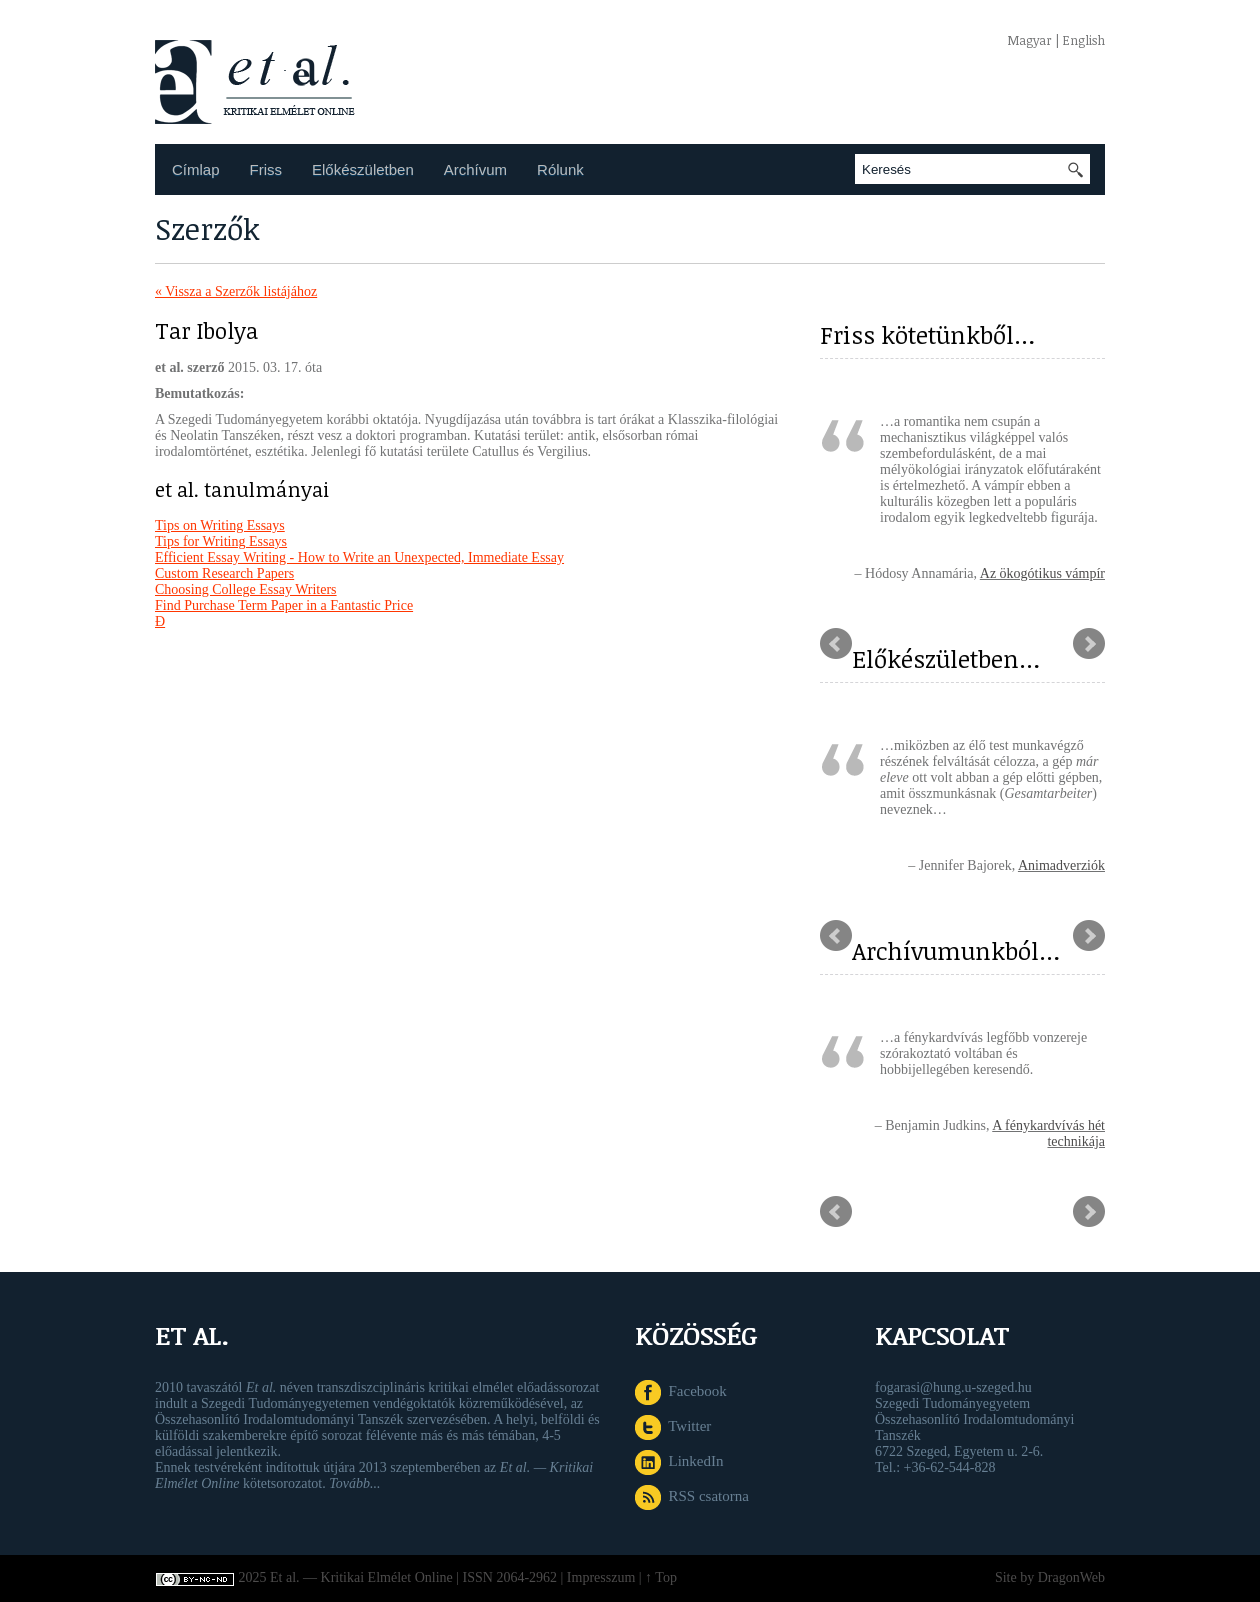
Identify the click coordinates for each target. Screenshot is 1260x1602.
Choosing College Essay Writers (246, 589)
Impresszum (601, 1577)
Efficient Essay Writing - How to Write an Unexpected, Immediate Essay (359, 557)
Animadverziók (1061, 865)
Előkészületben (363, 169)
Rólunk (560, 169)
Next (1089, 644)
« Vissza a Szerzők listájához (236, 291)
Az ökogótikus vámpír (1042, 573)
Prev (836, 644)
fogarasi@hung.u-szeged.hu (953, 1387)
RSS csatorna (692, 1496)
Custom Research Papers (224, 573)
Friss (266, 169)
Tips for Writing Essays (221, 541)
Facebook (681, 1391)
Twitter (673, 1426)
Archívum (475, 169)
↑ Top (661, 1577)
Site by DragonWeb (1050, 1577)
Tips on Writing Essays (220, 525)
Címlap (196, 169)
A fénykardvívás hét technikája (1048, 1133)
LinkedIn (679, 1461)
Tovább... (354, 1483)
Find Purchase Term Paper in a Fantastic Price (284, 605)
